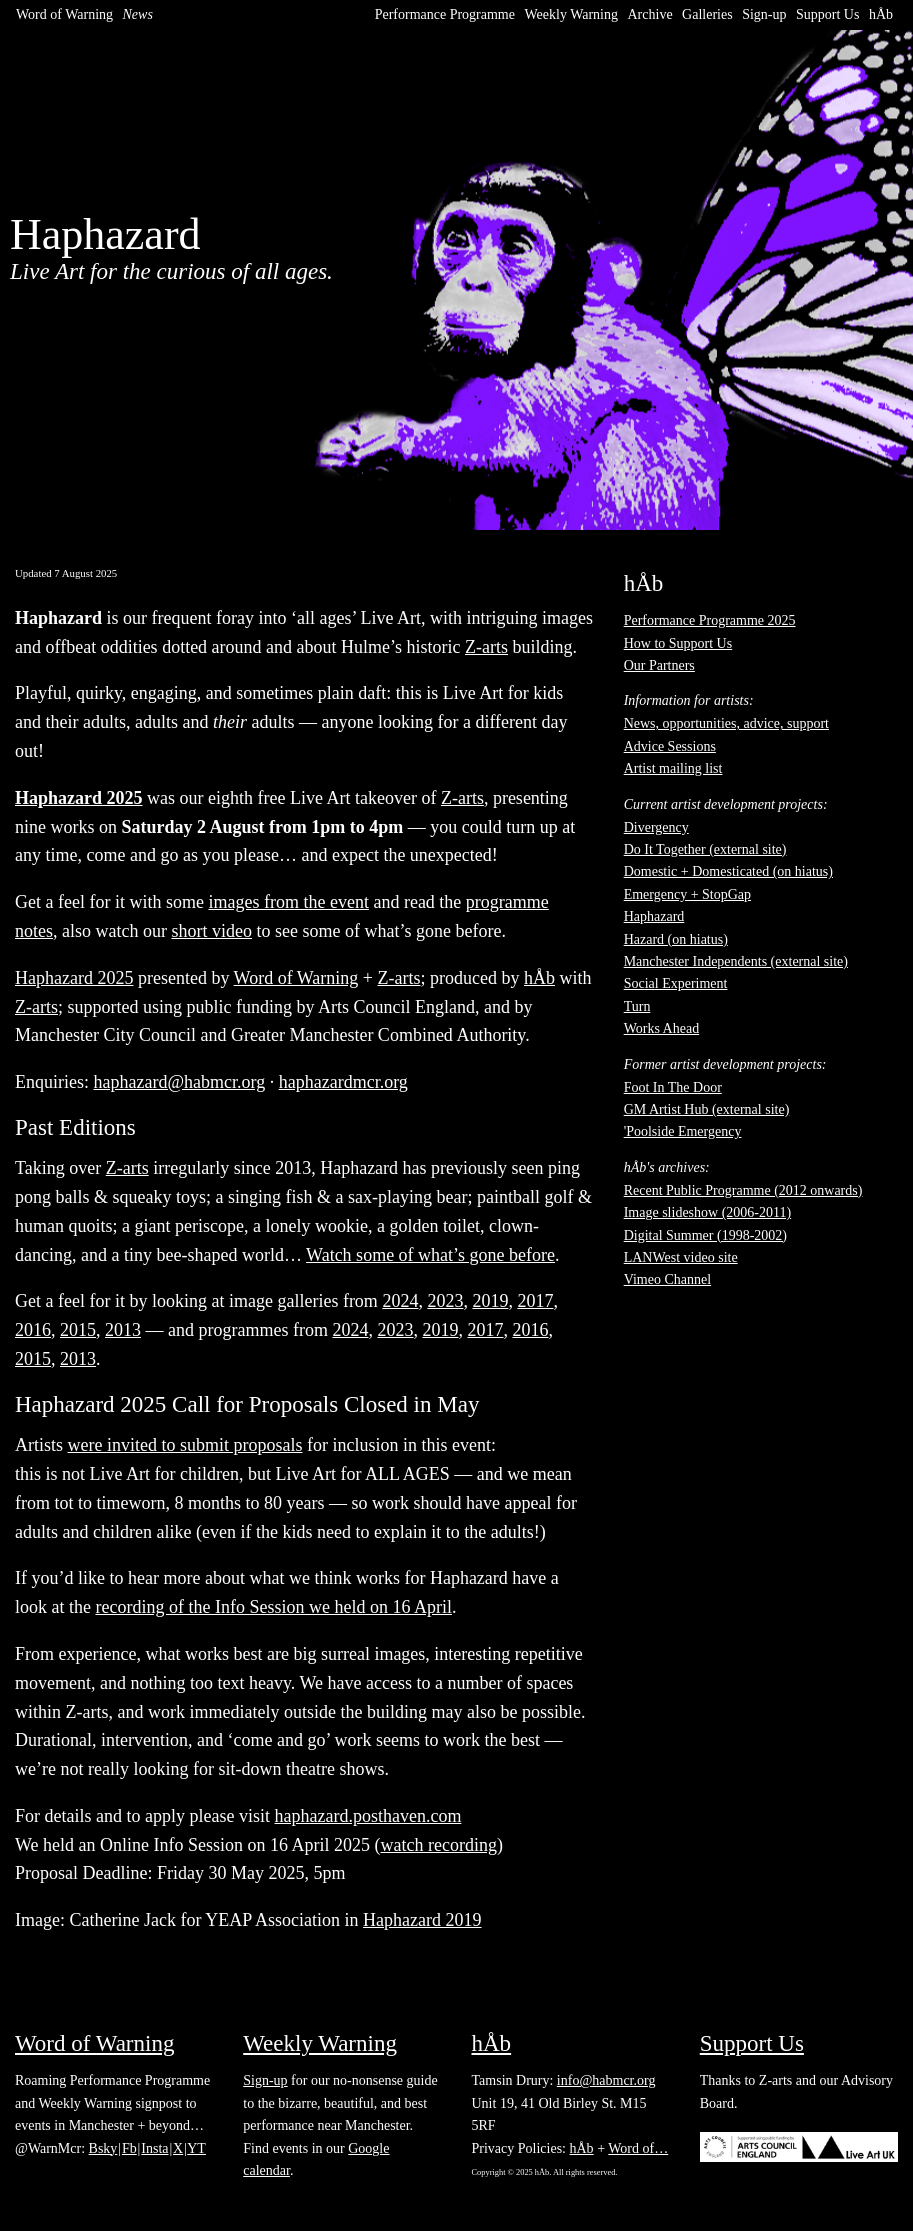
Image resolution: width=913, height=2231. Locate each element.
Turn (637, 1006)
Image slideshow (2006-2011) (707, 1212)
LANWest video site (681, 1257)
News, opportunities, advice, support (726, 723)
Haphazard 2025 (74, 978)
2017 (535, 1301)
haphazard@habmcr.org (180, 1082)
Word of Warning (64, 14)
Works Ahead (661, 1028)
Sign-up (764, 14)
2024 (400, 1301)
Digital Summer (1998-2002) (705, 1235)
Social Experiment (676, 983)
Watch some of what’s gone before (430, 1255)
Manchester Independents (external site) (736, 961)
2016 (33, 1330)
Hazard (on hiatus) (676, 939)
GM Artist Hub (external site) (707, 1109)
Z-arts (486, 647)
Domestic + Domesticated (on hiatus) (728, 871)
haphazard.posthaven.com (367, 1816)
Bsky (103, 2148)
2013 (123, 1330)
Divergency (656, 827)
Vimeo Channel (667, 1279)
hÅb (881, 14)
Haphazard (654, 916)
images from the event (288, 902)
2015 (78, 1330)
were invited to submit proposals (185, 1445)
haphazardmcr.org (343, 1082)
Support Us (827, 14)
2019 (490, 1301)
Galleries (707, 14)
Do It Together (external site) (705, 849)
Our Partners (659, 665)
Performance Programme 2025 (710, 620)
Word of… (638, 2148)
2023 (445, 1301)
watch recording (439, 1845)
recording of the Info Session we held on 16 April (273, 1607)
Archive (650, 14)
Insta (154, 2148)
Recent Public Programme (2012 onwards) (743, 1190)
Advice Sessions (670, 746)
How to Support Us (678, 643)
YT (196, 2148)
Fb (129, 2148)
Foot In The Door (673, 1087)
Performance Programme (445, 14)
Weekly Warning (571, 14)
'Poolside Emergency (683, 1131)
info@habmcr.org (606, 2080)
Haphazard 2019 (422, 1920)
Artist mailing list (673, 768)
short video (211, 931)
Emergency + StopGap (687, 894)
